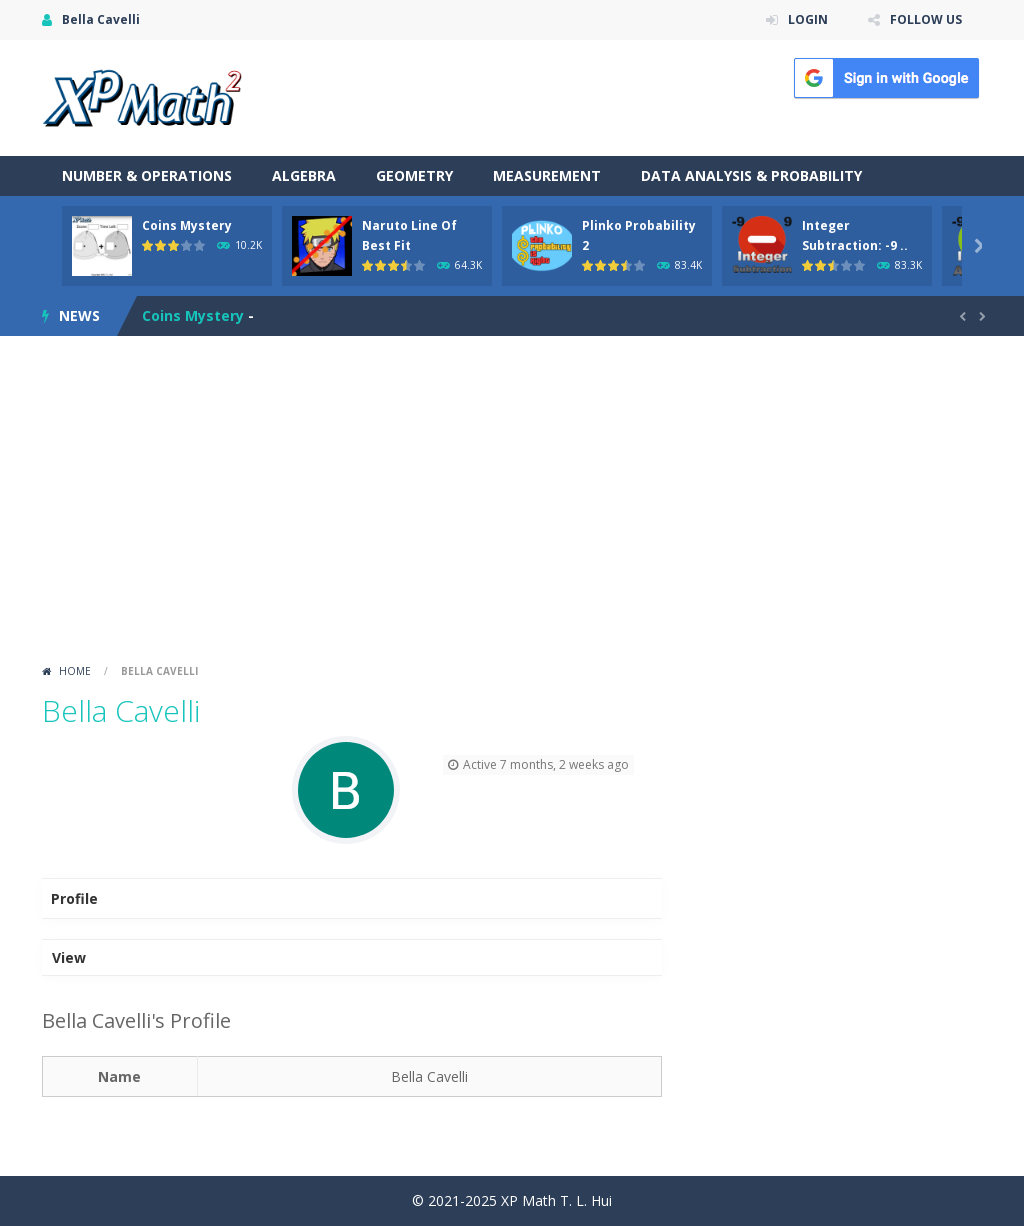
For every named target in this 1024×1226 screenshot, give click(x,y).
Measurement (547, 175)
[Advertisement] (512, 506)
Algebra (304, 175)
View (69, 957)
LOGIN (808, 19)
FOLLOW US (926, 19)
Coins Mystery (187, 225)
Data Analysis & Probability (751, 175)
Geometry (414, 175)
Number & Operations (147, 175)
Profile (74, 898)
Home (75, 671)
